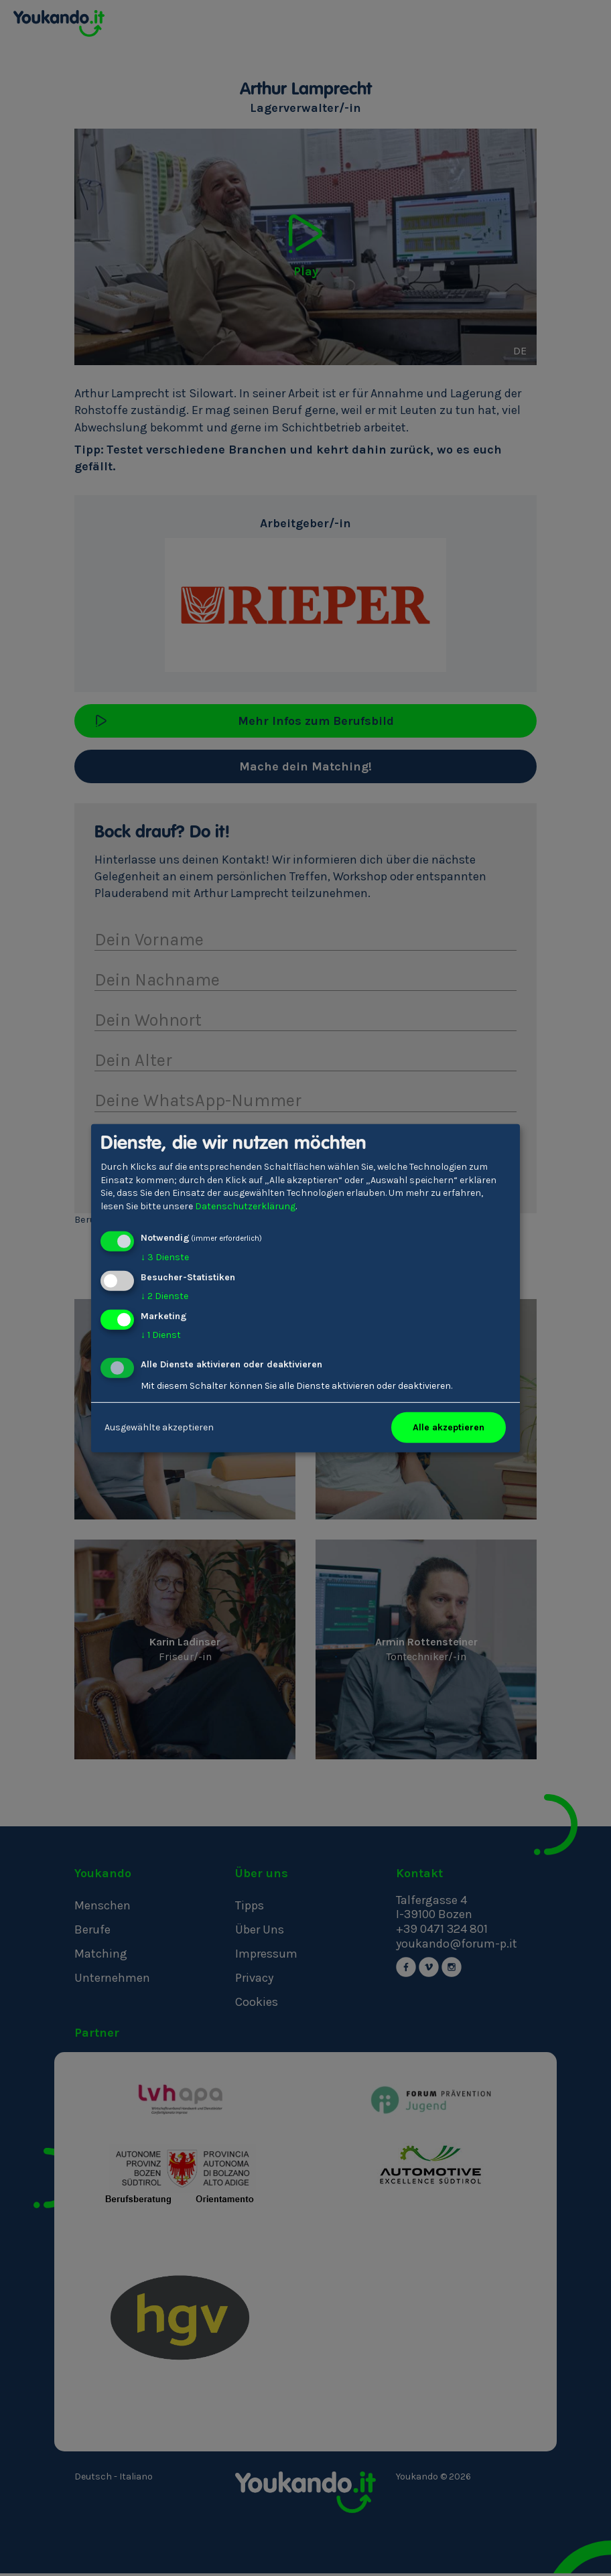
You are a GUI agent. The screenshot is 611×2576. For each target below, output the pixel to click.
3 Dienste (165, 1257)
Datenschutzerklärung (245, 1206)
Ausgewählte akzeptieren (159, 1427)
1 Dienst (161, 1335)
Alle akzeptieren (448, 1427)
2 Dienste (164, 1296)
